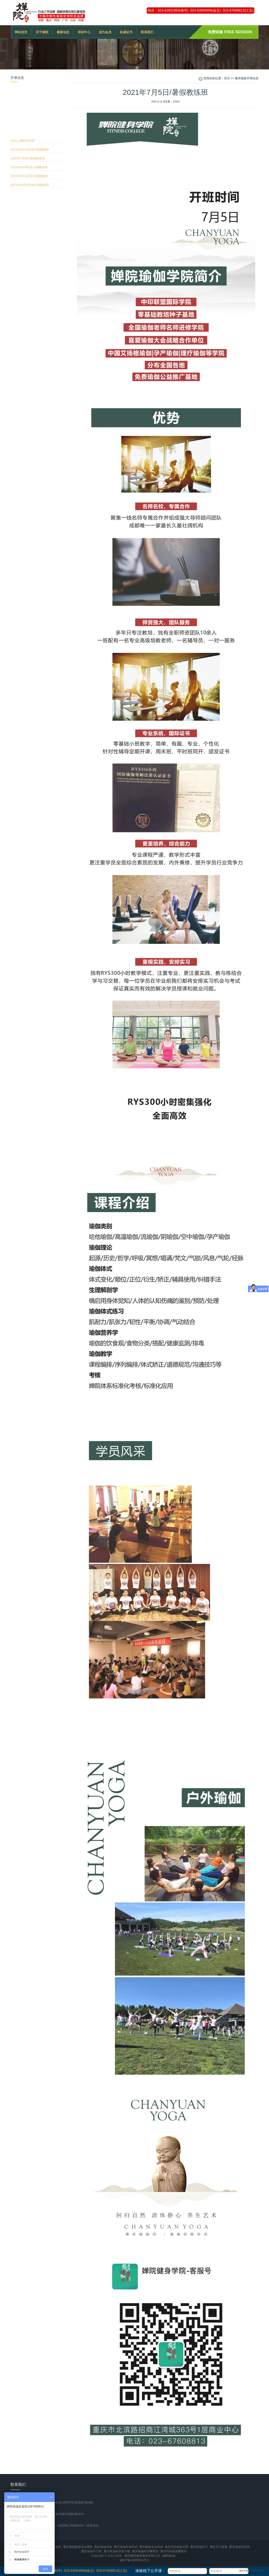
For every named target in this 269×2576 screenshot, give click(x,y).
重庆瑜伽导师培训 (125, 2546)
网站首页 (21, 32)
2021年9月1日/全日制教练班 (29, 126)
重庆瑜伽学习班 (91, 2551)
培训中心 (84, 32)
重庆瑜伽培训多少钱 (117, 2551)
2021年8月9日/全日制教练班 (29, 117)
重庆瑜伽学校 (103, 2546)
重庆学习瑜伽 (218, 2546)
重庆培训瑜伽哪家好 (173, 2551)
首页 (227, 78)
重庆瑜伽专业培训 (151, 2546)
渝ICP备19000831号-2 (134, 2560)
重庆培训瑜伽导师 (176, 2546)
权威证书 (126, 32)
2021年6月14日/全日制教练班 (30, 100)
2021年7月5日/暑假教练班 (28, 109)
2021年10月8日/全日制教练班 (30, 135)
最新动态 (63, 32)
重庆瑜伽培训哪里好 (145, 2551)
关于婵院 (42, 32)
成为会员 (105, 32)
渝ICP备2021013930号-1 (253, 2570)
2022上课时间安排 (23, 91)
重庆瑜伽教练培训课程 (77, 2546)
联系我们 (147, 32)
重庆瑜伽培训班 (239, 2546)
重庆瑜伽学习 (199, 2546)
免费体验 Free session (230, 32)
